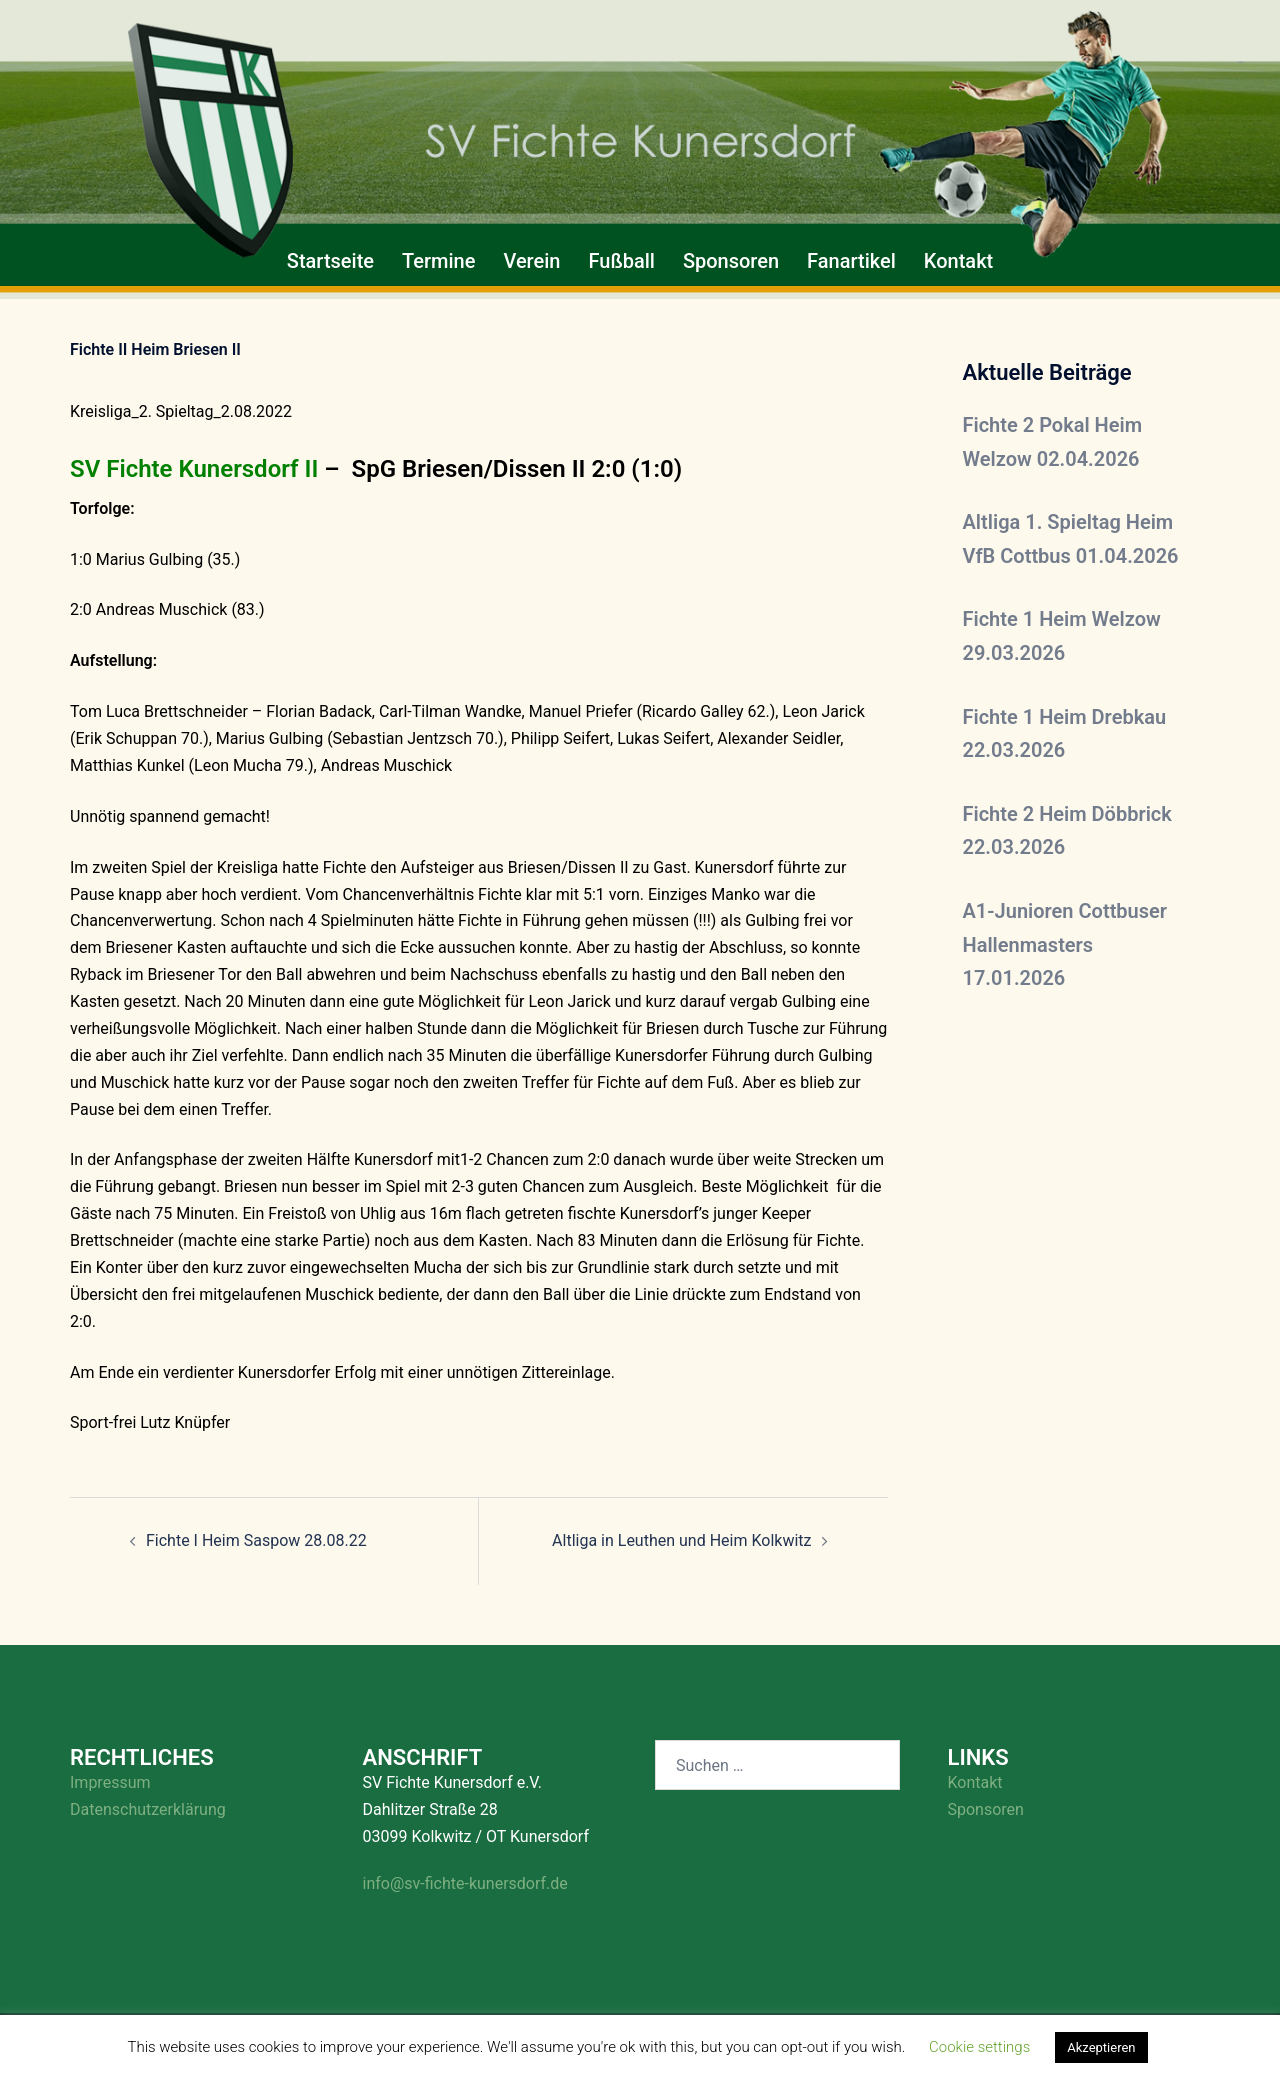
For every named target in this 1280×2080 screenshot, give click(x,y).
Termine (438, 261)
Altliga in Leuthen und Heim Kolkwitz (681, 1540)
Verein (531, 261)
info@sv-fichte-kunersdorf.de (465, 1883)
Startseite (330, 261)
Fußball (621, 261)
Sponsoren (731, 261)
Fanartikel (851, 261)
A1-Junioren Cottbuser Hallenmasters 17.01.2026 (1065, 944)
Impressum (110, 1782)
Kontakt (958, 261)
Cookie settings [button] (979, 2047)
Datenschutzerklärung (148, 1809)
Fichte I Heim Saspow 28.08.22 (256, 1540)
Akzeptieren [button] (1101, 2047)
